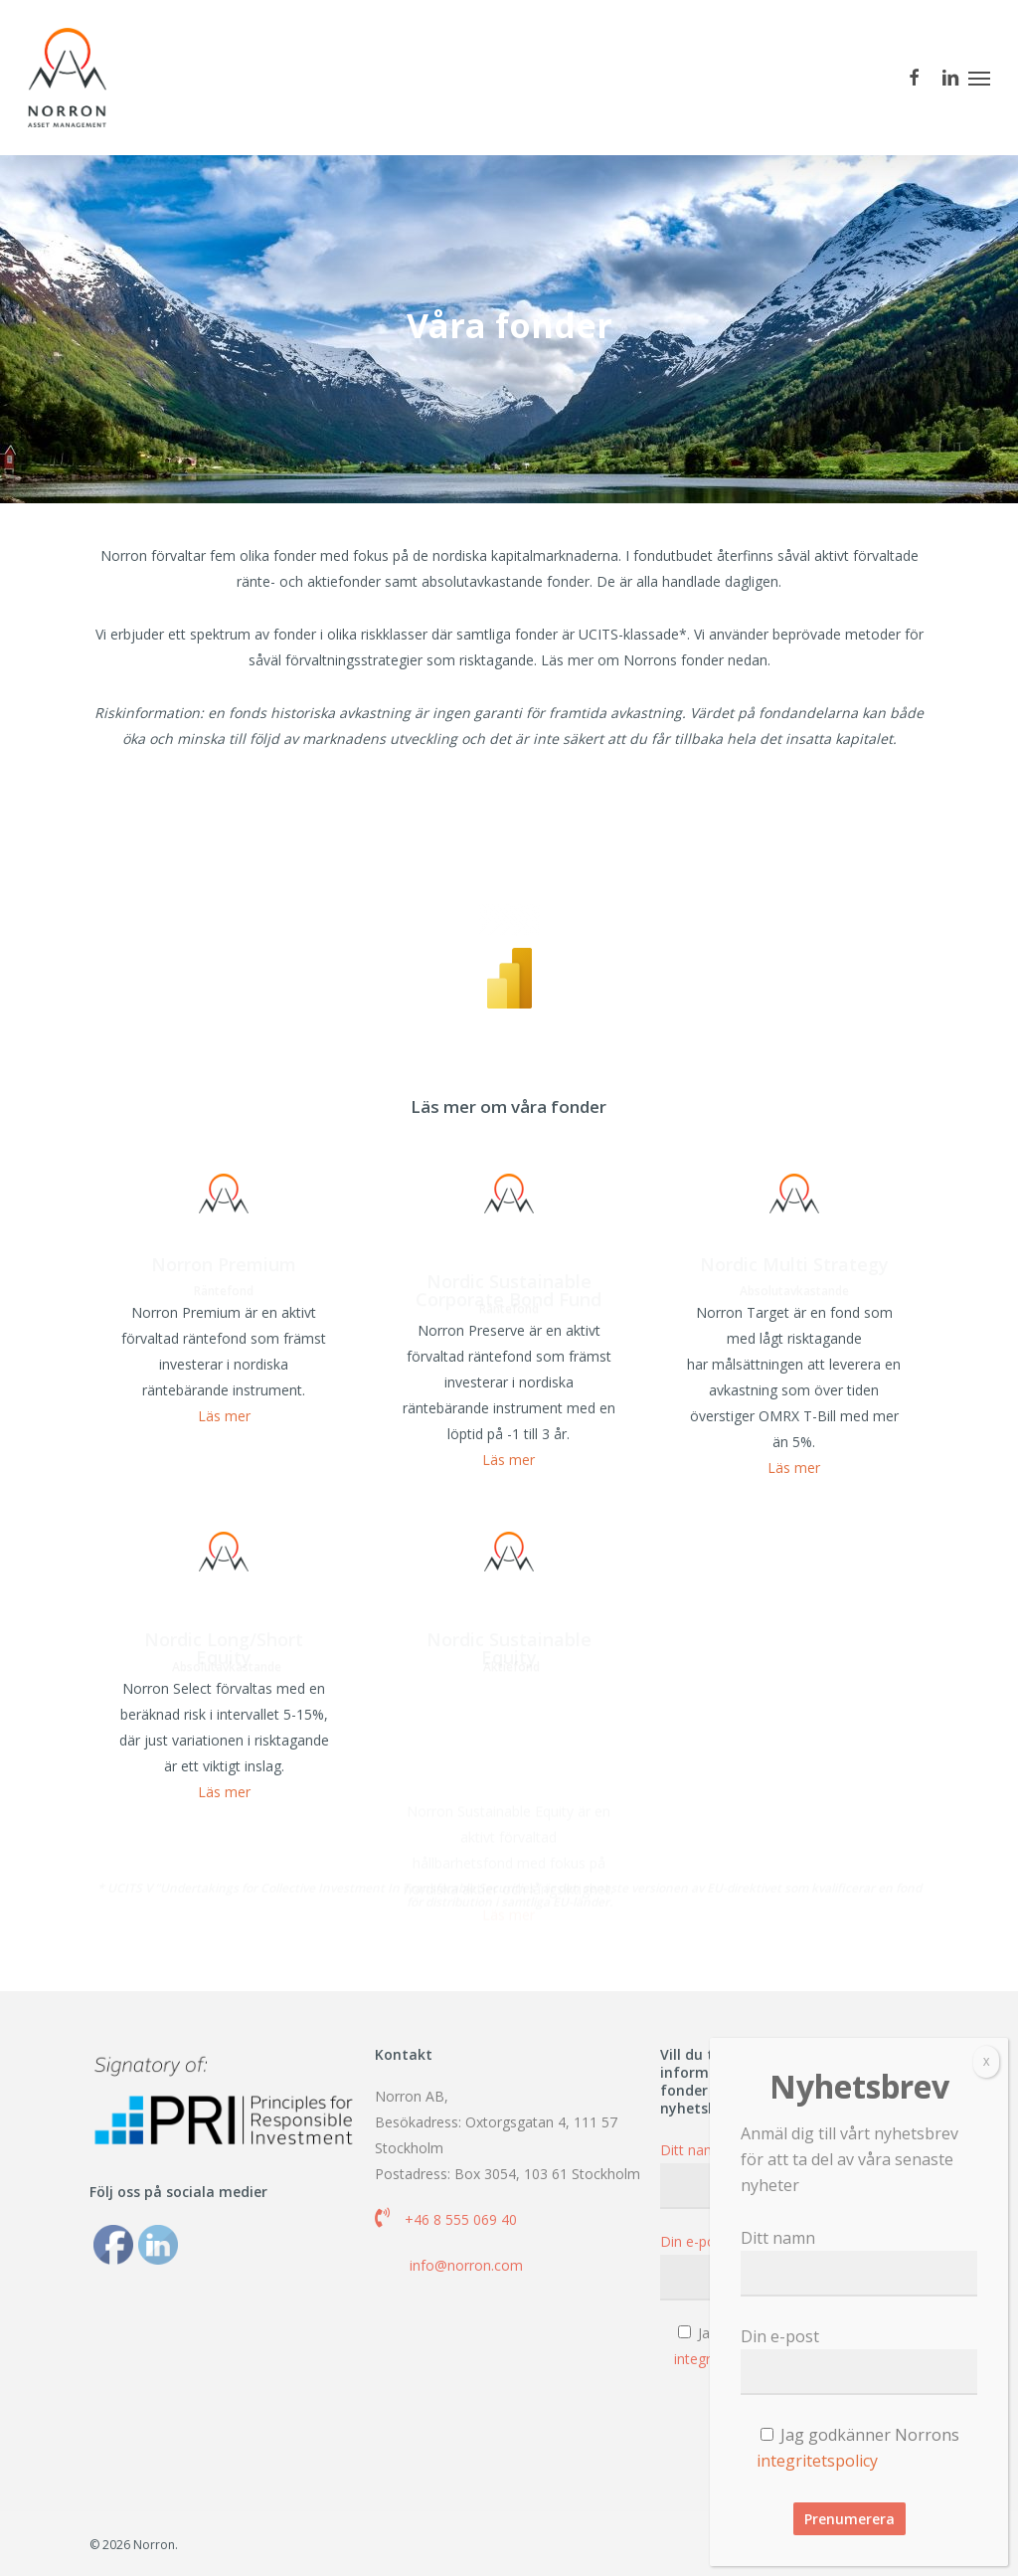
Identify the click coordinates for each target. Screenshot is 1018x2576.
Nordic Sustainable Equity (509, 1689)
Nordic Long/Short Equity (223, 1689)
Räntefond (223, 1334)
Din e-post (859, 2360)
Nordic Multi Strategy (794, 1307)
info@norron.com (466, 2265)
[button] (979, 78)
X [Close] (986, 2061)
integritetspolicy (817, 2461)
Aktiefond (511, 1710)
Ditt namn (859, 2262)
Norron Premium (223, 1307)
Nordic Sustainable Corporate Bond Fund (508, 1331)
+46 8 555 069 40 (461, 2219)
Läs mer (224, 1460)
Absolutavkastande (796, 1334)
